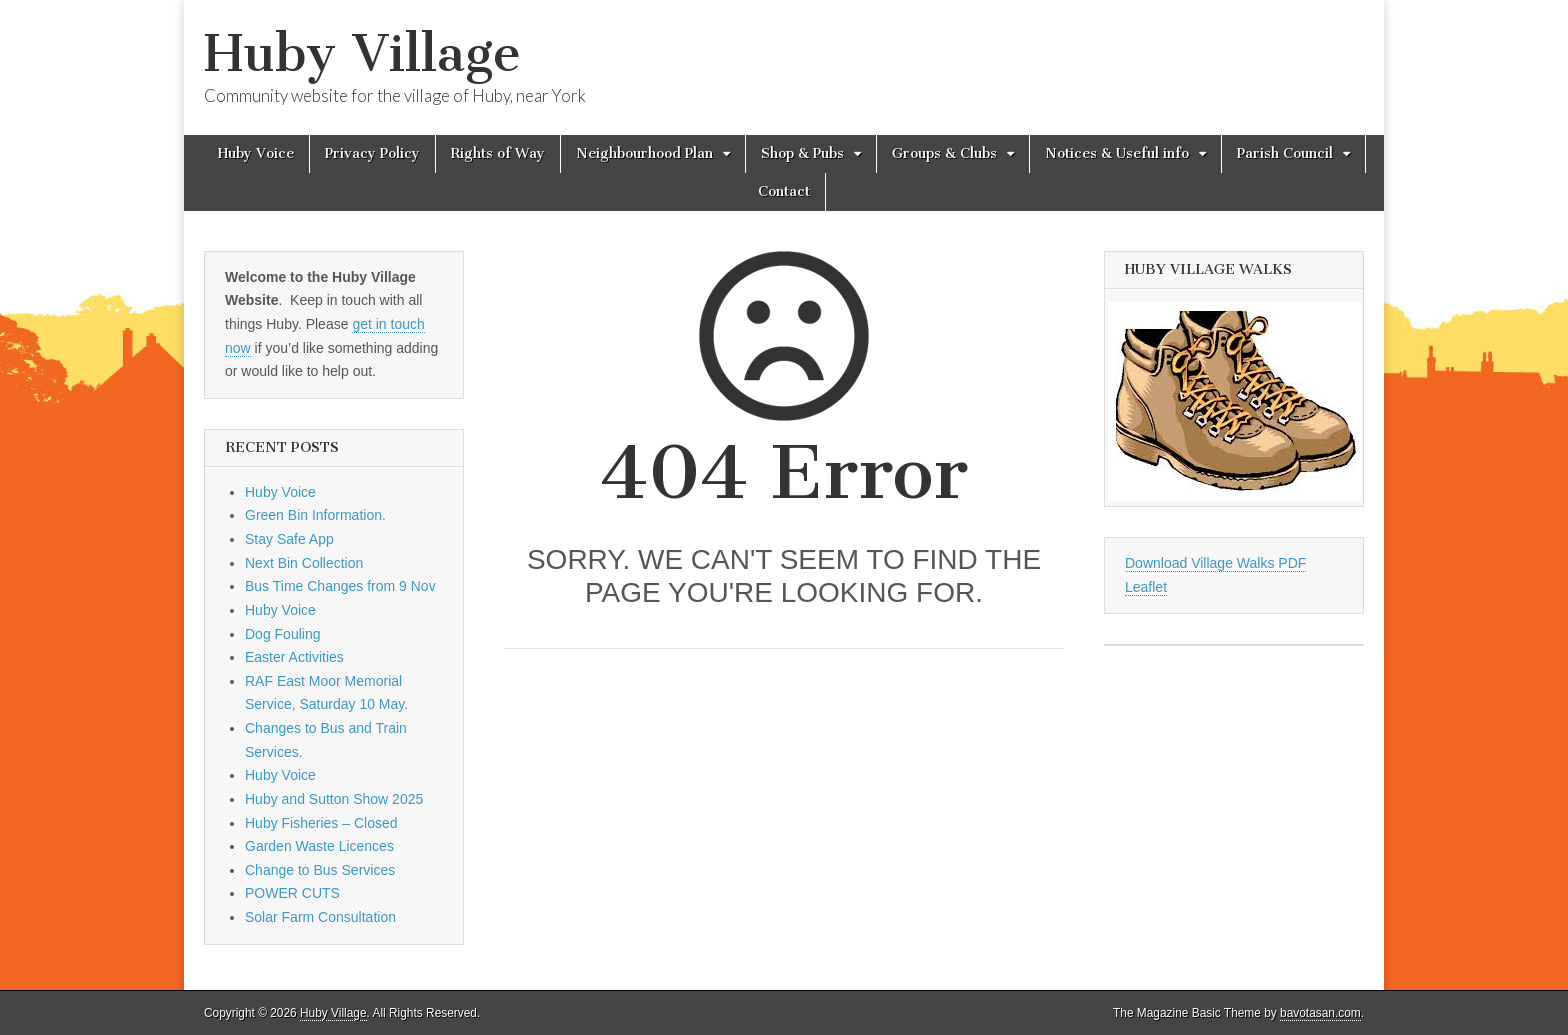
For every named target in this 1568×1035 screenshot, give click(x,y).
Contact (784, 191)
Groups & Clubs (944, 153)
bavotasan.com (1320, 1013)
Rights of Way (498, 153)
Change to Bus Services (320, 870)
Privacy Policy (372, 153)
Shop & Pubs (802, 153)
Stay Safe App (289, 539)
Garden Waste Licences (319, 846)
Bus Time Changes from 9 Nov (340, 586)
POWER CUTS (292, 893)
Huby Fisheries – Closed (321, 823)
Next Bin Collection (304, 563)
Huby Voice (256, 153)
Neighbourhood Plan (644, 153)
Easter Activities (294, 657)
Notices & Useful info (1117, 153)
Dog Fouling (283, 634)
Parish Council (1285, 153)
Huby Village (362, 53)
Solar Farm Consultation (320, 917)
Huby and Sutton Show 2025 (334, 799)
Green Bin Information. (315, 515)
